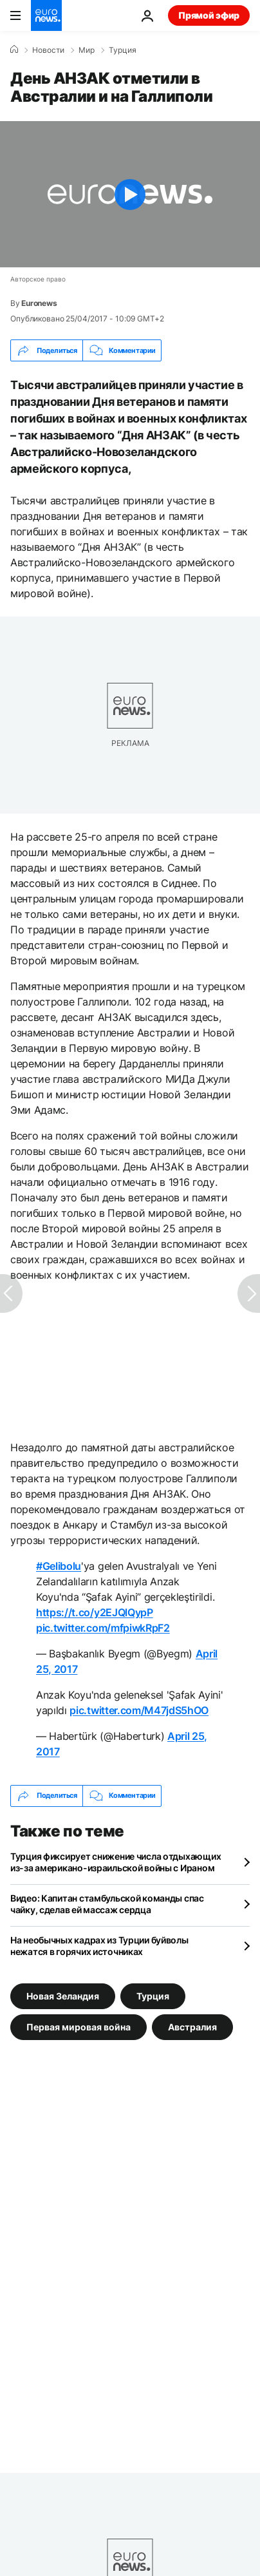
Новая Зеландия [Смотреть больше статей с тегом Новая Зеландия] (62, 1995)
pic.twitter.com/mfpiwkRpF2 (103, 1627)
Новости (48, 50)
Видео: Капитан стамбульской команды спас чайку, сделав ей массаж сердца (107, 1904)
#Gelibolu (58, 1566)
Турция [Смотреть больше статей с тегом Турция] (152, 1995)
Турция (122, 50)
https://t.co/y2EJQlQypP (94, 1612)
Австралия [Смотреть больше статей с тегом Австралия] (192, 2026)
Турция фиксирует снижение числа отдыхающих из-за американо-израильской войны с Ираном (115, 1862)
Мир (87, 50)
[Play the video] (130, 194)
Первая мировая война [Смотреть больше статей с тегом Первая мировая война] (78, 2026)
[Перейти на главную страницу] (46, 15)
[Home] (14, 49)
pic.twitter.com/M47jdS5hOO (139, 1710)
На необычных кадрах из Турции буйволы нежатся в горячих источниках (99, 1945)
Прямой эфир (208, 15)
